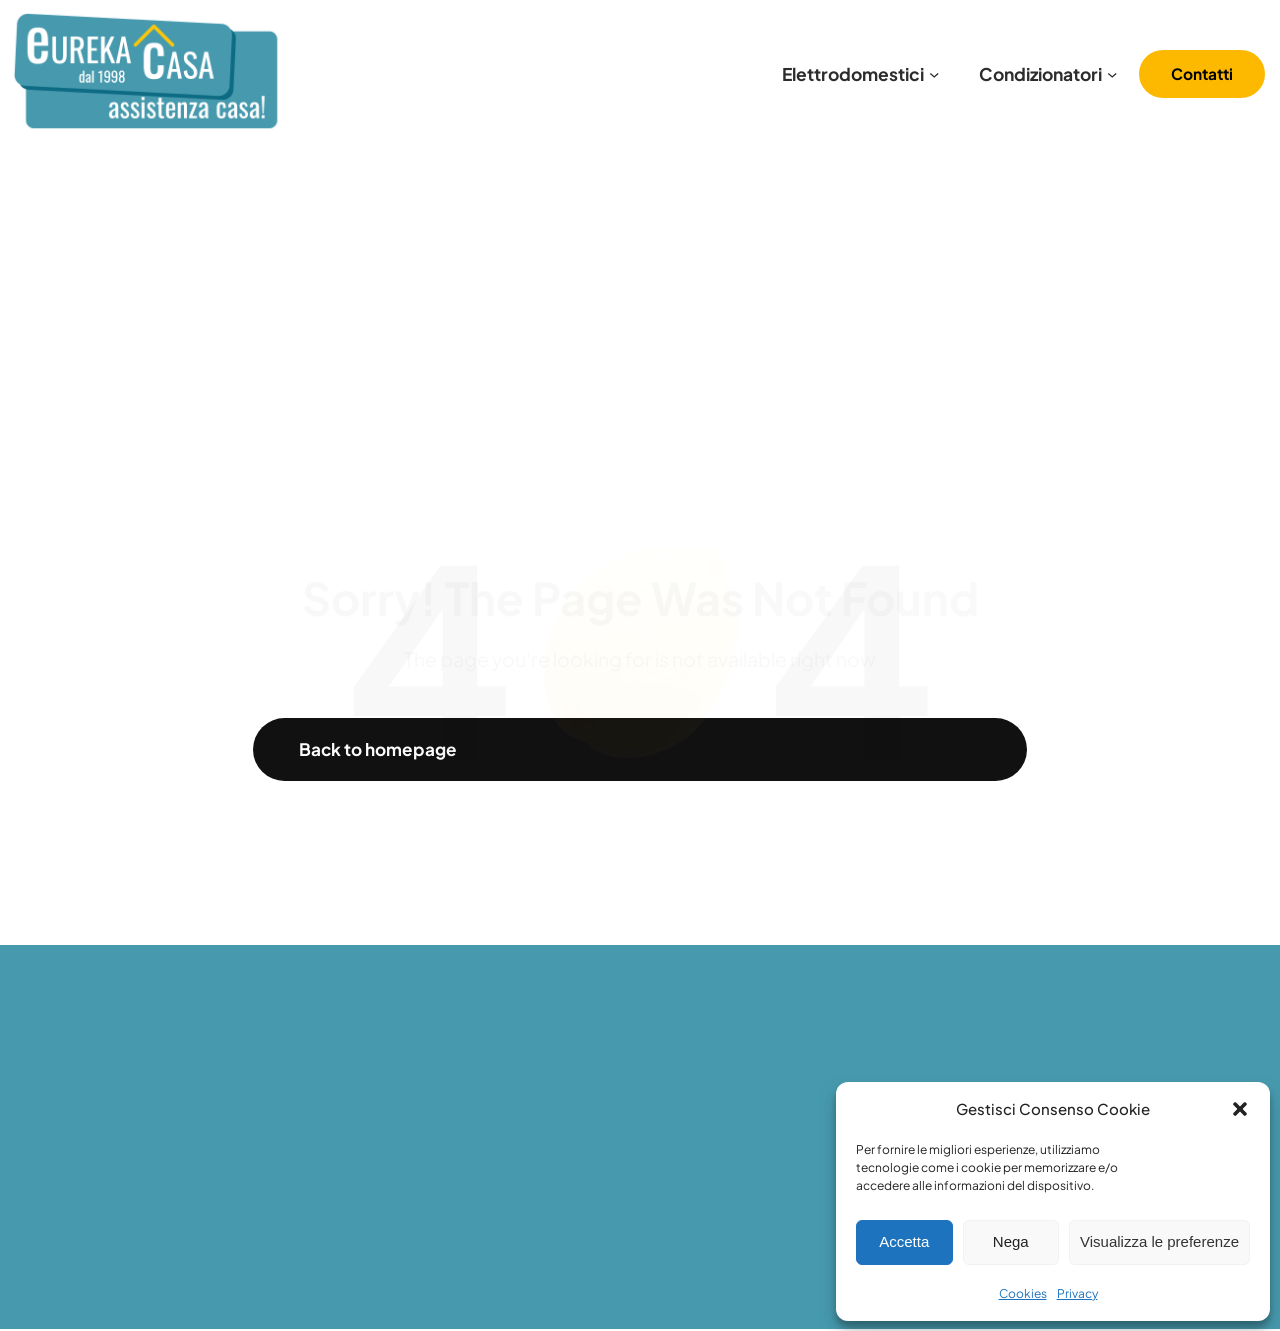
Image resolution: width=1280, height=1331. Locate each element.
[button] (1240, 1109)
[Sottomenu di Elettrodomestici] (934, 74)
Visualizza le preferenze (1159, 1241)
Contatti (1202, 73)
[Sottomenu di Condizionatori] (1112, 74)
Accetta (904, 1241)
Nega (1011, 1241)
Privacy (1077, 1293)
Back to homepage (379, 750)
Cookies (1023, 1293)
